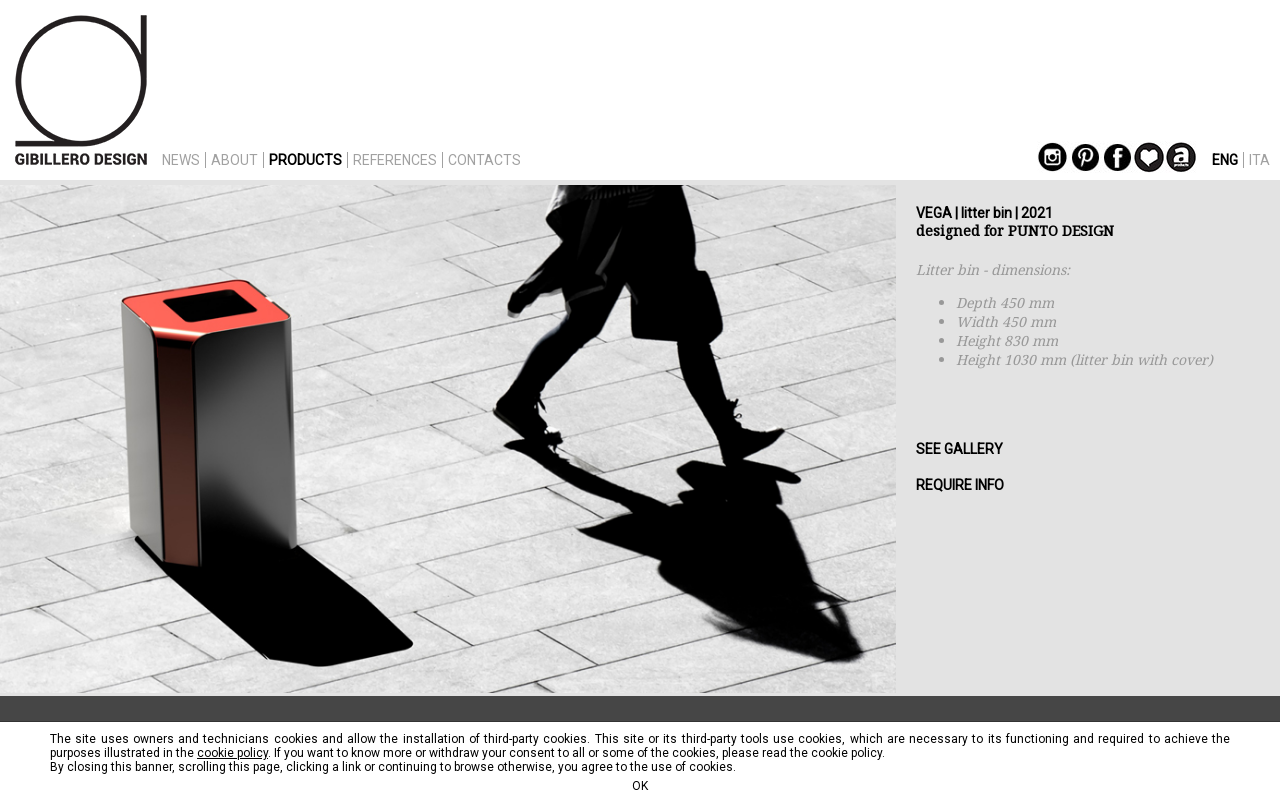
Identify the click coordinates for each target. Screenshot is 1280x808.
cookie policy (232, 753)
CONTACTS (484, 160)
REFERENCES (395, 160)
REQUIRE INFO (960, 485)
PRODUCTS (305, 160)
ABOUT (234, 160)
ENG (1225, 160)
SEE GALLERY (959, 449)
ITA (1259, 160)
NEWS (181, 160)
